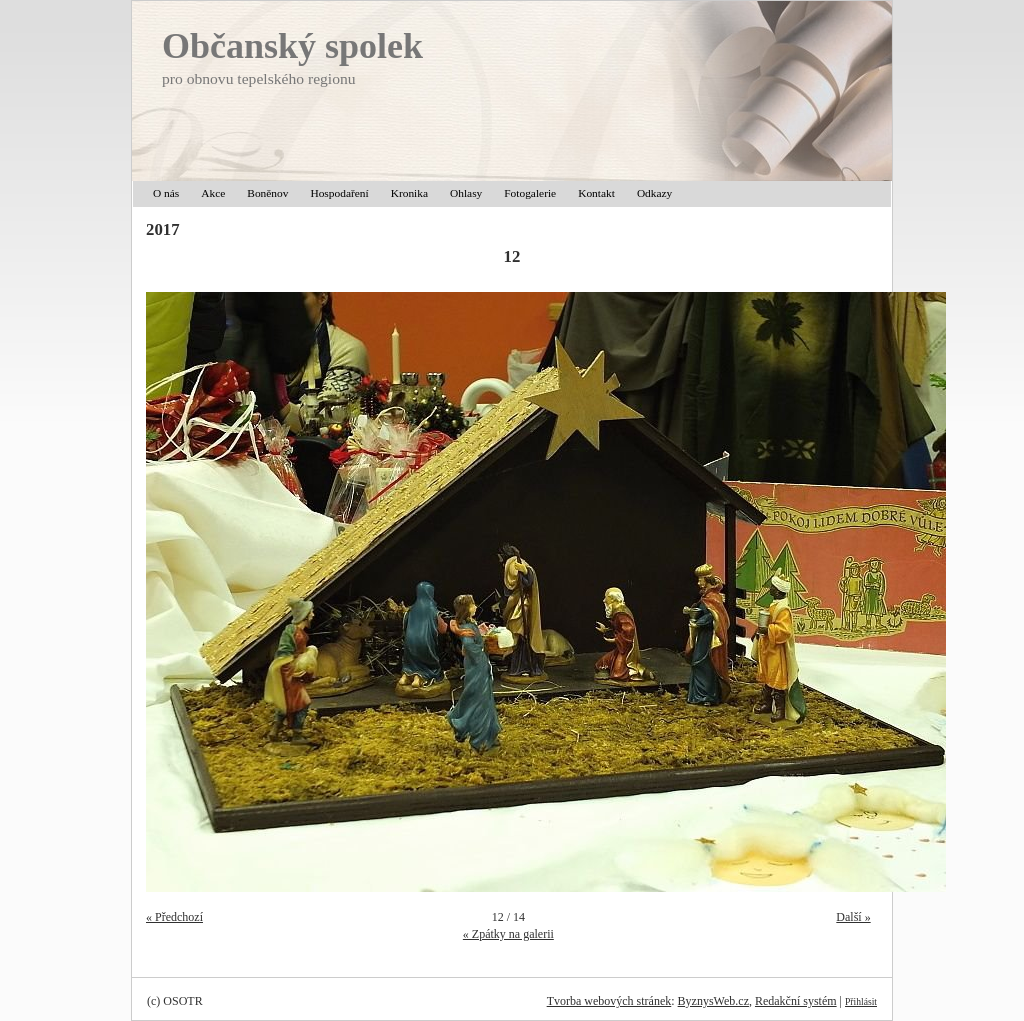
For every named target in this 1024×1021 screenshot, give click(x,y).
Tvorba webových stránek (609, 1001)
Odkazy (654, 193)
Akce (213, 193)
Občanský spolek (292, 46)
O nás (166, 193)
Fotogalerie (530, 193)
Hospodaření (339, 193)
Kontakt (596, 193)
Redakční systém (796, 1001)
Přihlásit (861, 1001)
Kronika (409, 193)
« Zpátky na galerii (508, 934)
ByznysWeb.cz (713, 1001)
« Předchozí (174, 917)
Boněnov (267, 193)
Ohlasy (466, 193)
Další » (853, 917)
